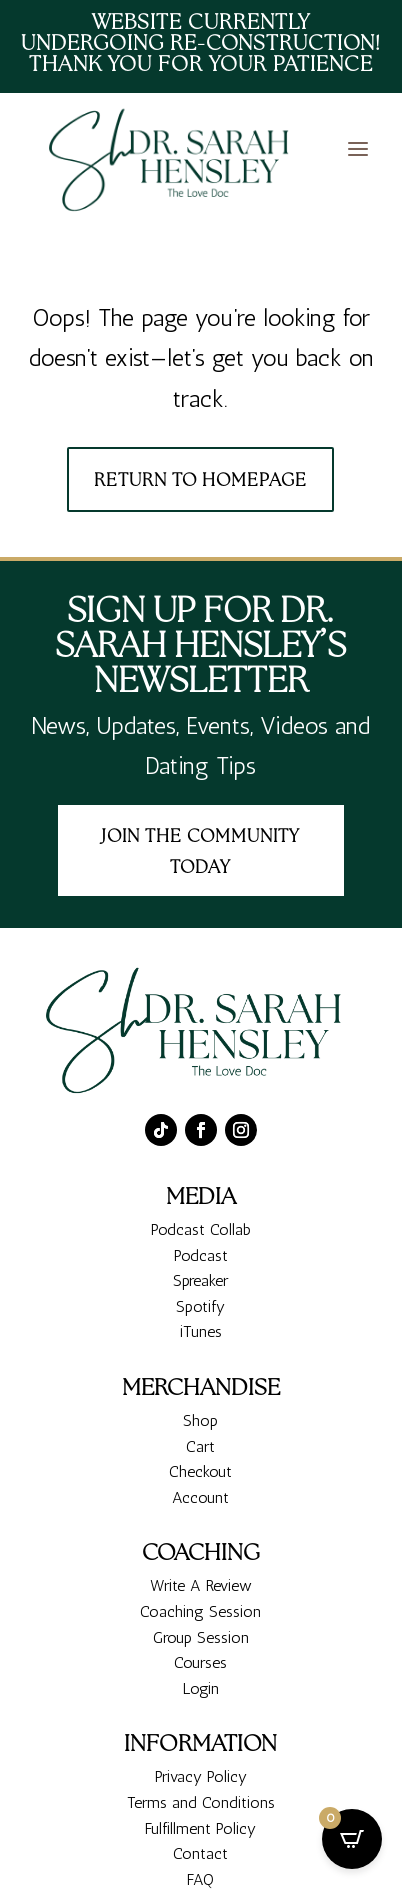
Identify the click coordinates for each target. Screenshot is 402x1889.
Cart (200, 1520)
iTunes (201, 1406)
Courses (200, 1737)
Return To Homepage (200, 481)
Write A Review (201, 1660)
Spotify (200, 1381)
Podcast (201, 1329)
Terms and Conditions (201, 1877)
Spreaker (200, 1355)
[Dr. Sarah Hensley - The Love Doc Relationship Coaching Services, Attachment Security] (175, 161)
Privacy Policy (201, 1851)
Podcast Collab (201, 1304)
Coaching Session (200, 1686)
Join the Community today (200, 853)
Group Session (201, 1711)
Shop (200, 1495)
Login (201, 1762)
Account (200, 1572)
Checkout (200, 1546)
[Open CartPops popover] (352, 1839)
